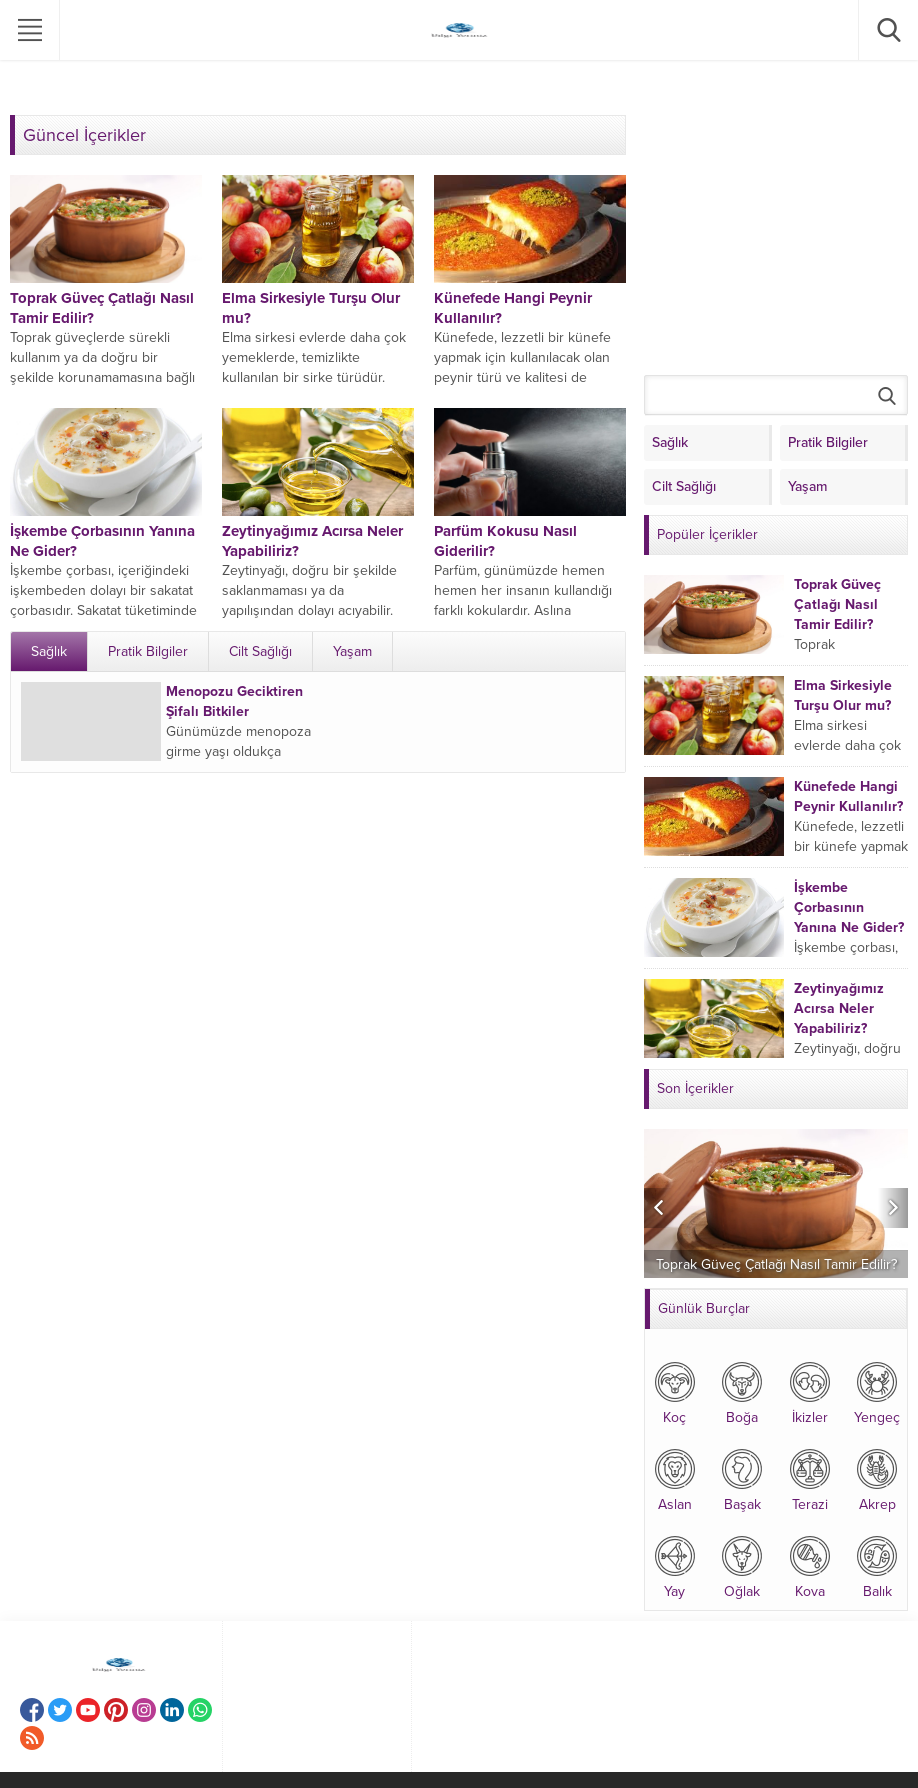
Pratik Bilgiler (148, 651)
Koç (675, 1391)
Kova (810, 1565)
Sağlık (49, 651)
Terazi (810, 1478)
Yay (675, 1565)
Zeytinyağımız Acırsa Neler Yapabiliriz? (839, 1008)
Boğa (742, 1391)
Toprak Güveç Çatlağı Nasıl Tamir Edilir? (837, 604)
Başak (742, 1478)
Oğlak (742, 1565)
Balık (877, 1565)
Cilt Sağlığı (260, 651)
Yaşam (352, 651)
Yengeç (877, 1391)
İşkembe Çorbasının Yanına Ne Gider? (849, 907)
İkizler (810, 1391)
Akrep (877, 1478)
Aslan (675, 1478)
